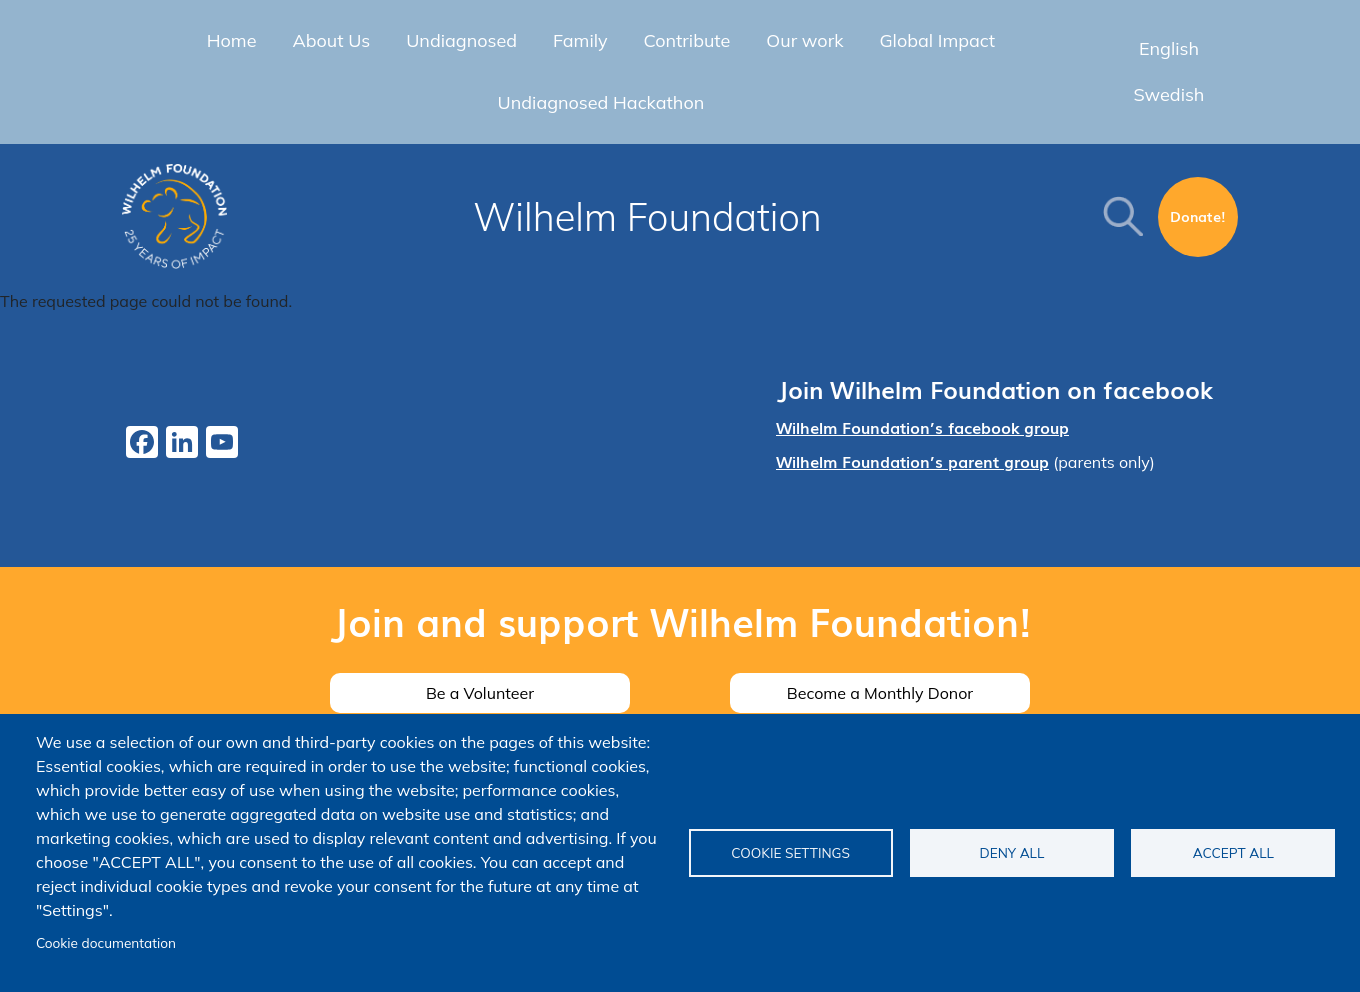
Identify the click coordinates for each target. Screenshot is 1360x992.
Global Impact (937, 40)
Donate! (1198, 216)
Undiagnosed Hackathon (601, 102)
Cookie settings (790, 852)
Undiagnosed (461, 40)
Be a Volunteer (480, 693)
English (1169, 48)
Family (580, 40)
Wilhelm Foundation (647, 217)
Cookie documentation (106, 942)
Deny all (1012, 852)
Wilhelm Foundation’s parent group (912, 461)
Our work (804, 40)
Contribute (687, 40)
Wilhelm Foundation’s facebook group (922, 427)
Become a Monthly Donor (880, 693)
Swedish (1168, 94)
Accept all (1233, 852)
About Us (331, 40)
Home (232, 40)
